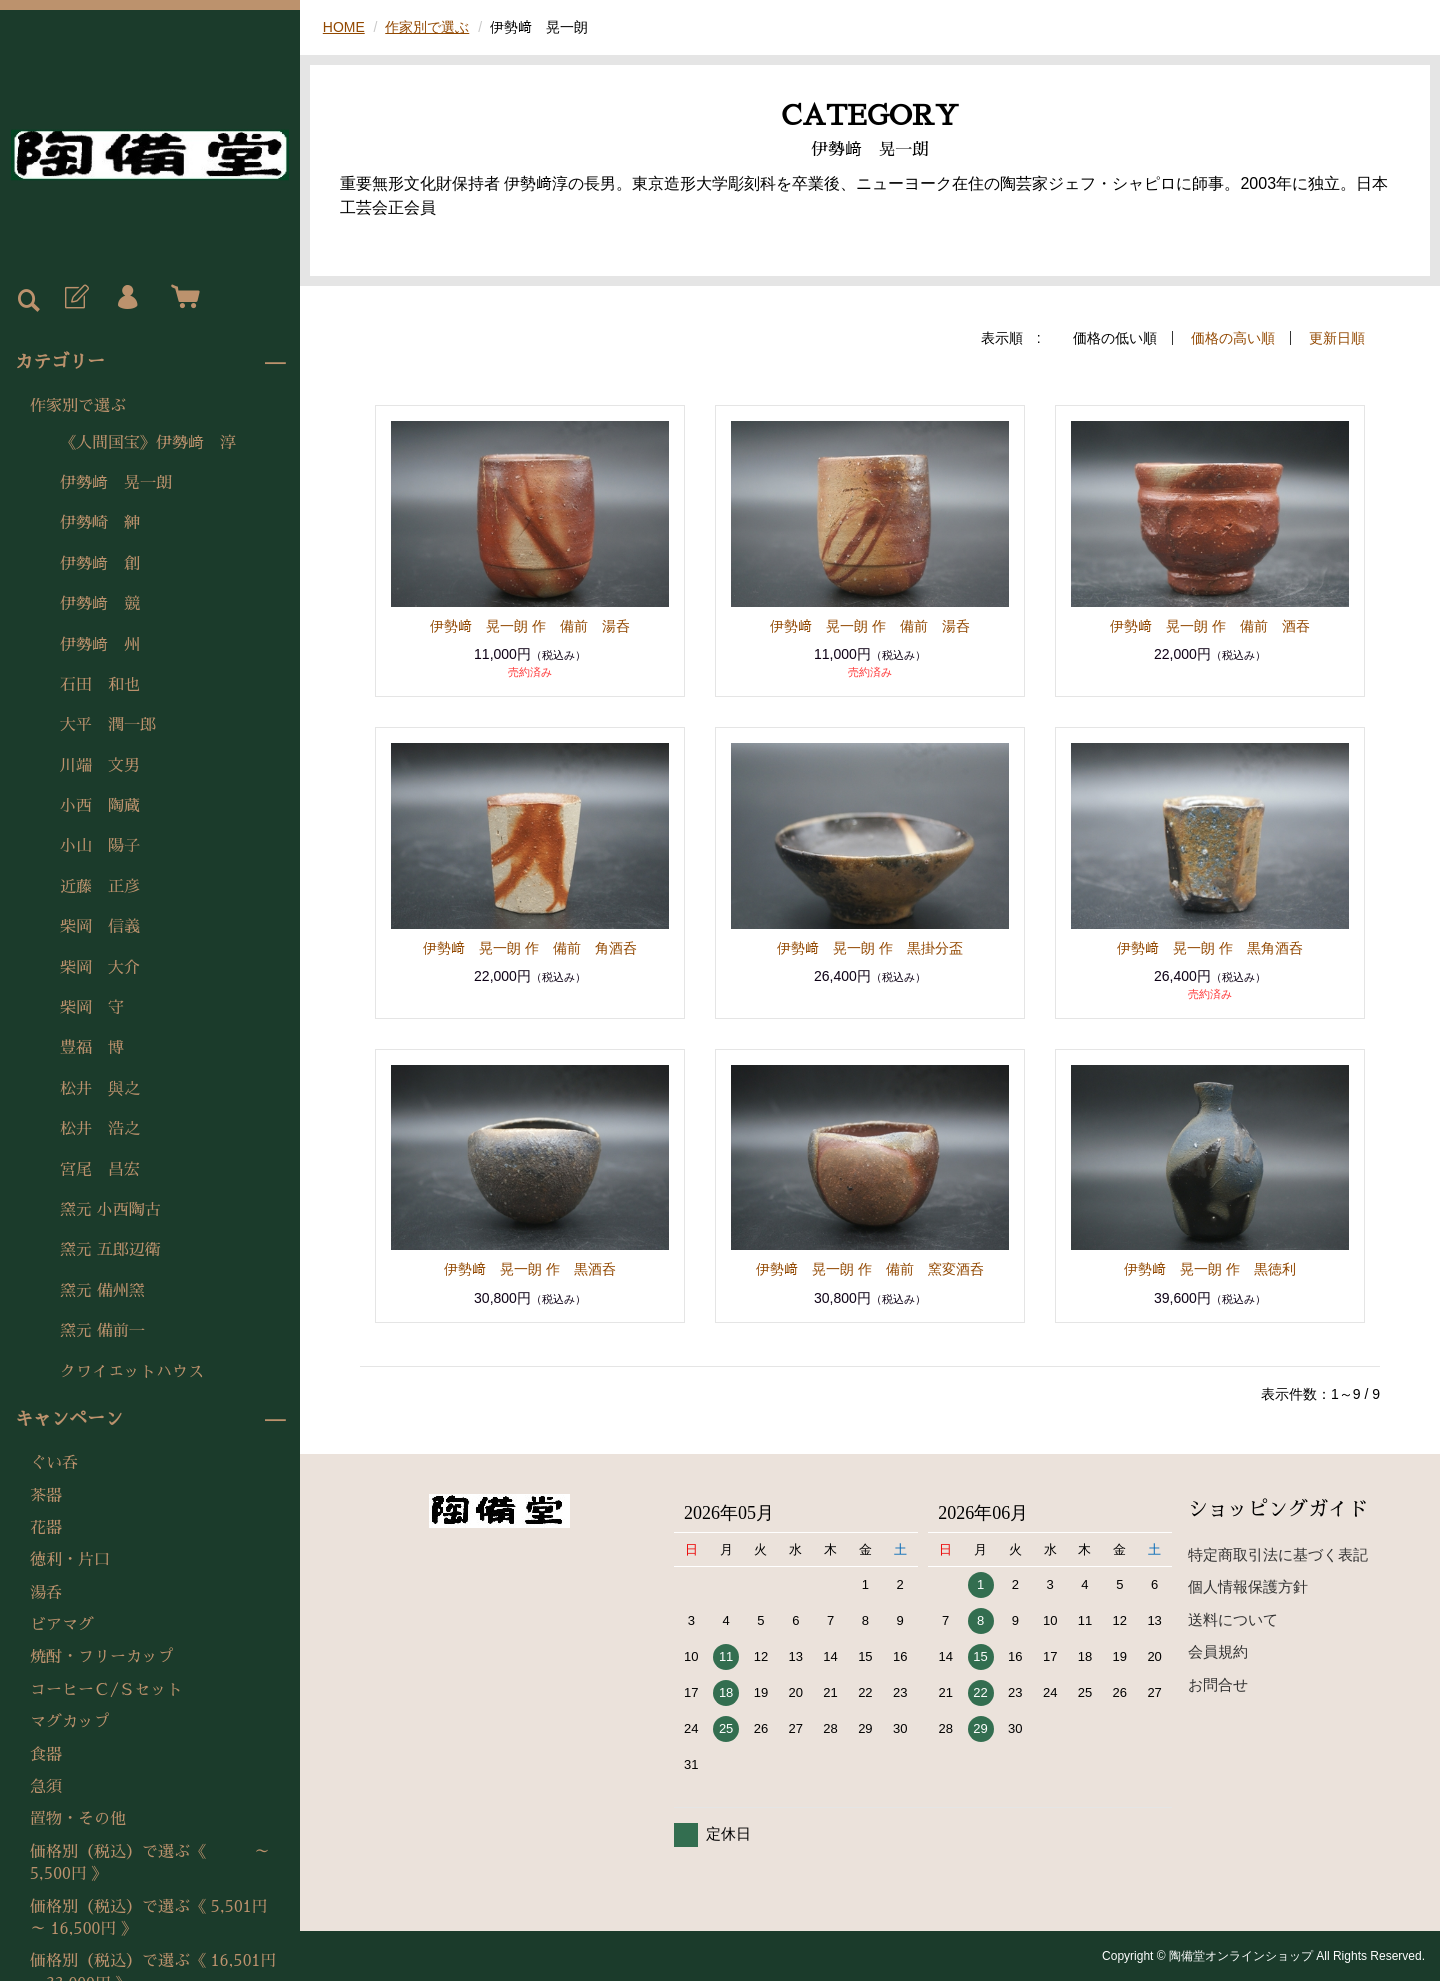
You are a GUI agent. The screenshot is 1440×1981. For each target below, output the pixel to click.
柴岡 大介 (100, 968)
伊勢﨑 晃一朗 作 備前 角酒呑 (530, 948)
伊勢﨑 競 (100, 604)
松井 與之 (100, 1089)
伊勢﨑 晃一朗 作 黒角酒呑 (1210, 948)
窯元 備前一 (102, 1331)
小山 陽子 (100, 846)
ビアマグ (62, 1625)
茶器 (46, 1496)
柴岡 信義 (100, 927)
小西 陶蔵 (100, 806)
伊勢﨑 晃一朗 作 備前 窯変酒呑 (870, 1269)
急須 (46, 1787)
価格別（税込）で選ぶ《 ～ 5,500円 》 (158, 1863)
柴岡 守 (92, 1008)
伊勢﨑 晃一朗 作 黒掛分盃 (870, 948)
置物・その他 (78, 1819)
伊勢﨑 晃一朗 (116, 483)
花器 (46, 1528)
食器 (46, 1755)
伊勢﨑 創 (100, 564)
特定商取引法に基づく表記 (1278, 1554)
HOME (344, 27)
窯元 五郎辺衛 (110, 1250)
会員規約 (1218, 1651)
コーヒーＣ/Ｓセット (106, 1690)
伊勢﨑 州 (100, 645)
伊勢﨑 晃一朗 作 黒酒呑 (530, 1269)
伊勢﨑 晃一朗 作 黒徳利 (1210, 1269)
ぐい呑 (54, 1463)
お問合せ (1218, 1684)
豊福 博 (92, 1048)
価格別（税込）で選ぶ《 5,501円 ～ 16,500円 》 (149, 1918)
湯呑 (46, 1593)
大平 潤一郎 (108, 725)
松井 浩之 (100, 1129)
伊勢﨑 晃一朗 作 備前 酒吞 (1210, 626)
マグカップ (70, 1722)
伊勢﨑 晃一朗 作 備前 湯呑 (530, 626)
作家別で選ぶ (78, 406)
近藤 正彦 (100, 887)
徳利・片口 (70, 1560)
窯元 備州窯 (102, 1291)
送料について (1233, 1619)
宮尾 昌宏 (100, 1170)
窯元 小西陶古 (110, 1210)
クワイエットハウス (132, 1372)
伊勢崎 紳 (100, 523)
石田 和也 (100, 685)
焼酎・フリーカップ (102, 1657)
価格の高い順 (1233, 338)
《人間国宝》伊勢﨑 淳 (148, 443)
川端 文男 (100, 766)
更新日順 (1337, 338)
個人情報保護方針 (1248, 1586)
